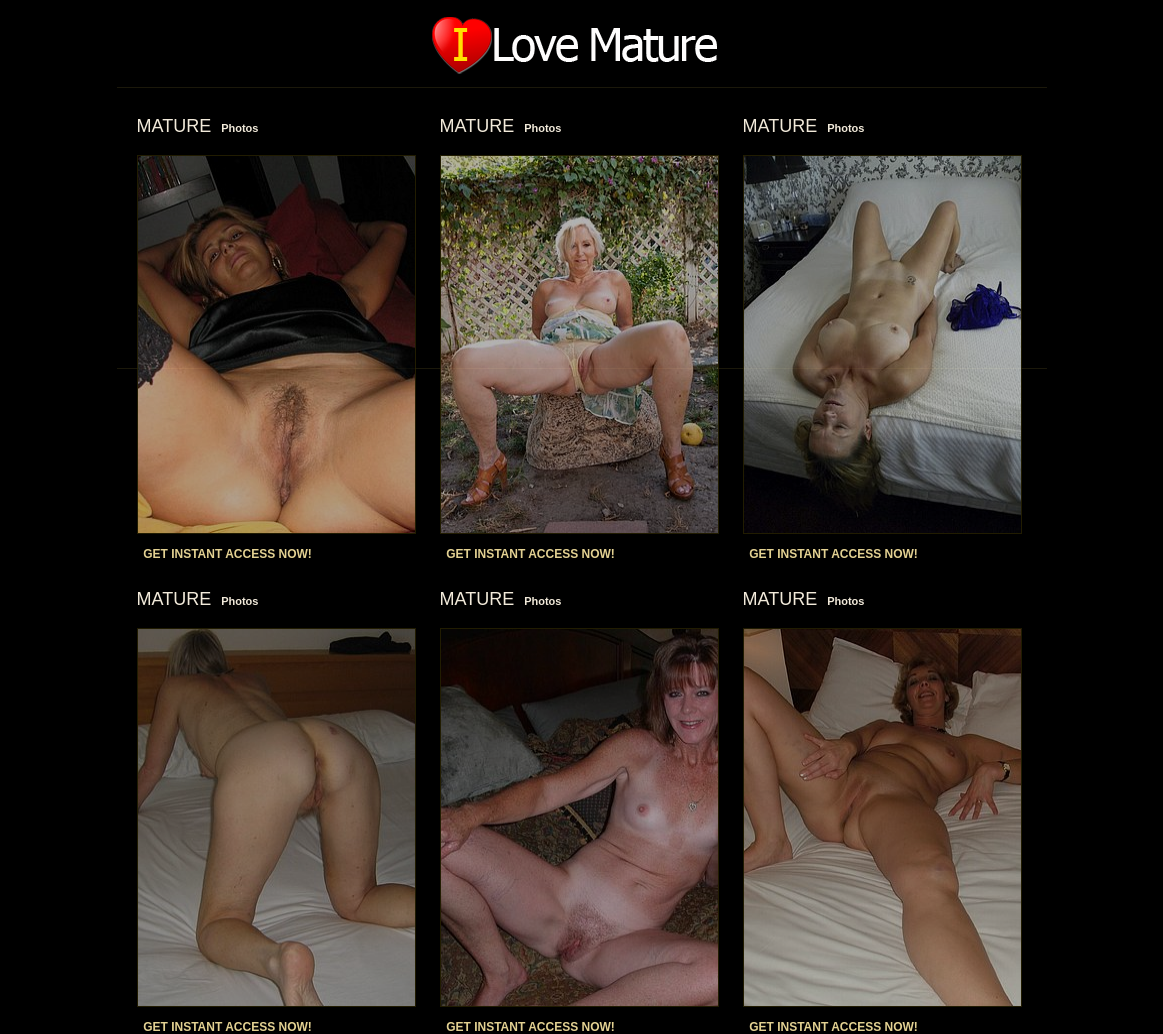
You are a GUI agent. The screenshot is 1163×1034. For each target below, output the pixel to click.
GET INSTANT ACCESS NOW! (227, 554)
